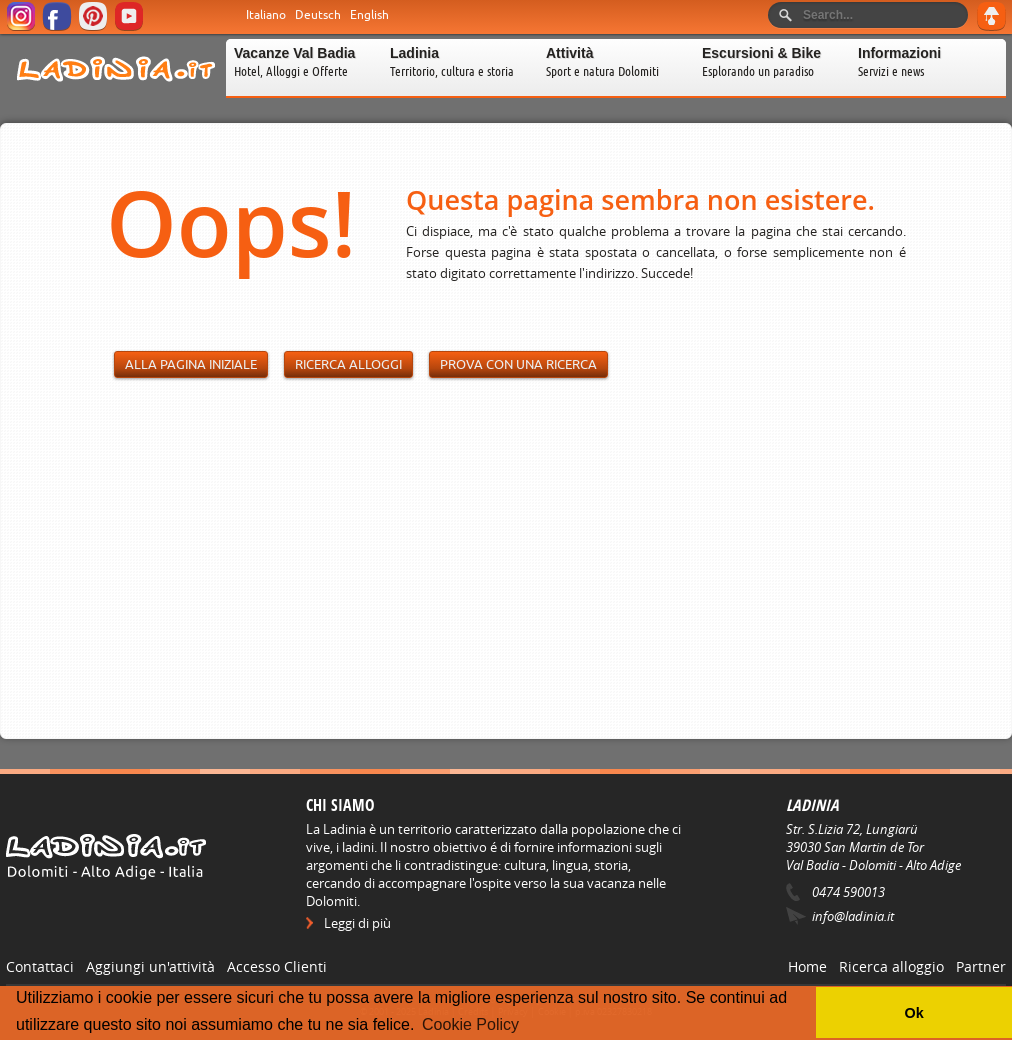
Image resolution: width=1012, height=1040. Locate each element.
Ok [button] (913, 1013)
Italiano (266, 15)
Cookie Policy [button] (470, 1024)
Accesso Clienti (277, 966)
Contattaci (40, 966)
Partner (981, 966)
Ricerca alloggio (891, 966)
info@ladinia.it (853, 916)
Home (807, 966)
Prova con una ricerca (518, 364)
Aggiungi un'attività (150, 966)
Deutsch (318, 15)
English (369, 15)
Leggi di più (357, 923)
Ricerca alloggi (348, 364)
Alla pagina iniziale (191, 364)
